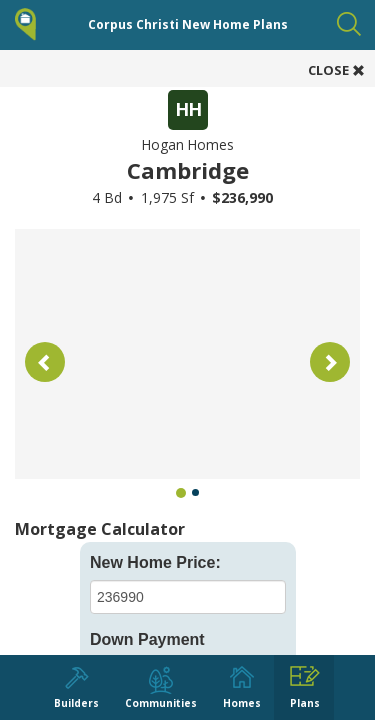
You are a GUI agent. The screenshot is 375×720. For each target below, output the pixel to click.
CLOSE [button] (336, 70)
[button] (45, 362)
